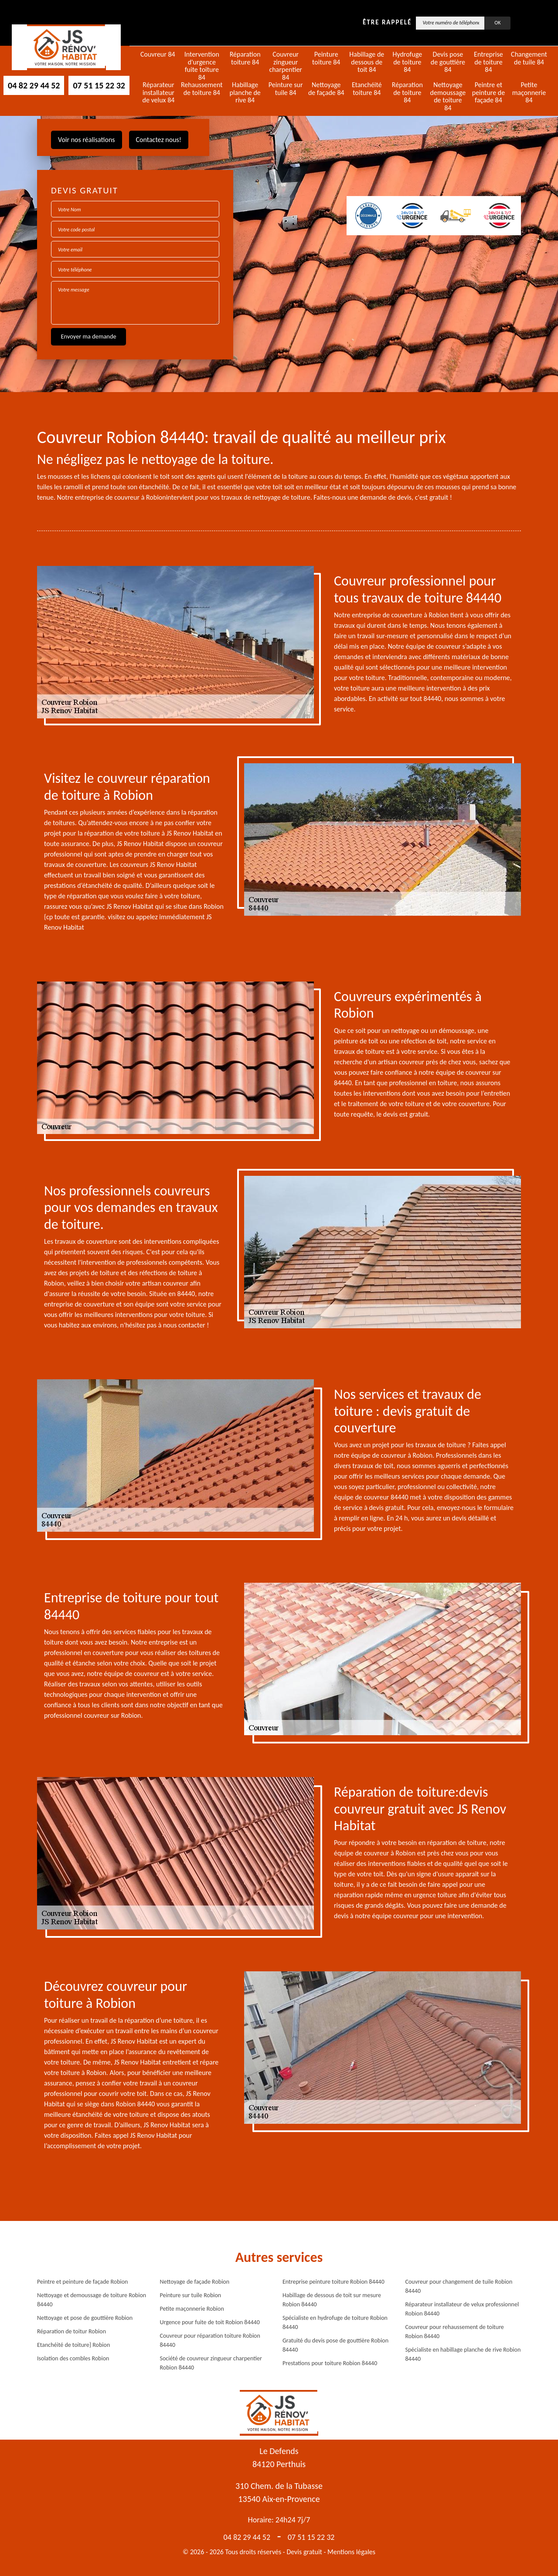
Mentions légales (351, 2552)
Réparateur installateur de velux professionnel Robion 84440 (462, 2309)
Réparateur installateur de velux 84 (158, 92)
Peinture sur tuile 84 (286, 88)
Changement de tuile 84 (529, 58)
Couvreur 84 (157, 54)
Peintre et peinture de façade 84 (488, 92)
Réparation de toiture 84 (407, 92)
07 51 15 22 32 (99, 85)
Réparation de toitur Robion (71, 2331)
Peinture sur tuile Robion (190, 2295)
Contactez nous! (158, 139)
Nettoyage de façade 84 (326, 88)
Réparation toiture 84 (245, 58)
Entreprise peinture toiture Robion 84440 (333, 2281)
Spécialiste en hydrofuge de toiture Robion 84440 (335, 2322)
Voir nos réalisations (86, 139)
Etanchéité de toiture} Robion (73, 2345)
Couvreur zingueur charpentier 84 (285, 66)
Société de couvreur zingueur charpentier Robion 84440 (211, 2363)
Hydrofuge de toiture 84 (407, 62)
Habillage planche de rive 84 (245, 92)
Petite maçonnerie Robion (192, 2308)
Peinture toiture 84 (326, 58)
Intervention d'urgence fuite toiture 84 (201, 66)
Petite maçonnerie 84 (529, 92)
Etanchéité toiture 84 (367, 88)
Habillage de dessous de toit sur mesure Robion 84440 (331, 2300)
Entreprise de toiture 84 (488, 62)
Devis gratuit (304, 2552)
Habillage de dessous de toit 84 (366, 62)
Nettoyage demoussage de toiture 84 (448, 96)
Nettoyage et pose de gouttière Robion (85, 2318)
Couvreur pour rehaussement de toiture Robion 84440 (454, 2331)
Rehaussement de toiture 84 (202, 88)
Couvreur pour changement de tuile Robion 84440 (459, 2286)
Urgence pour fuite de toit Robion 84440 (210, 2322)
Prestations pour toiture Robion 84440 (329, 2363)
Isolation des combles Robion (73, 2358)
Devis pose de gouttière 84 (448, 62)
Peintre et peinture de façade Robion (82, 2281)
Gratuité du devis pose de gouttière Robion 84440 (335, 2345)
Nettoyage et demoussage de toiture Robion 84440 (91, 2300)
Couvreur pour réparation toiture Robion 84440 (210, 2340)
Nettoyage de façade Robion (195, 2281)
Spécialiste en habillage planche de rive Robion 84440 (463, 2354)
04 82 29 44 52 (34, 85)
